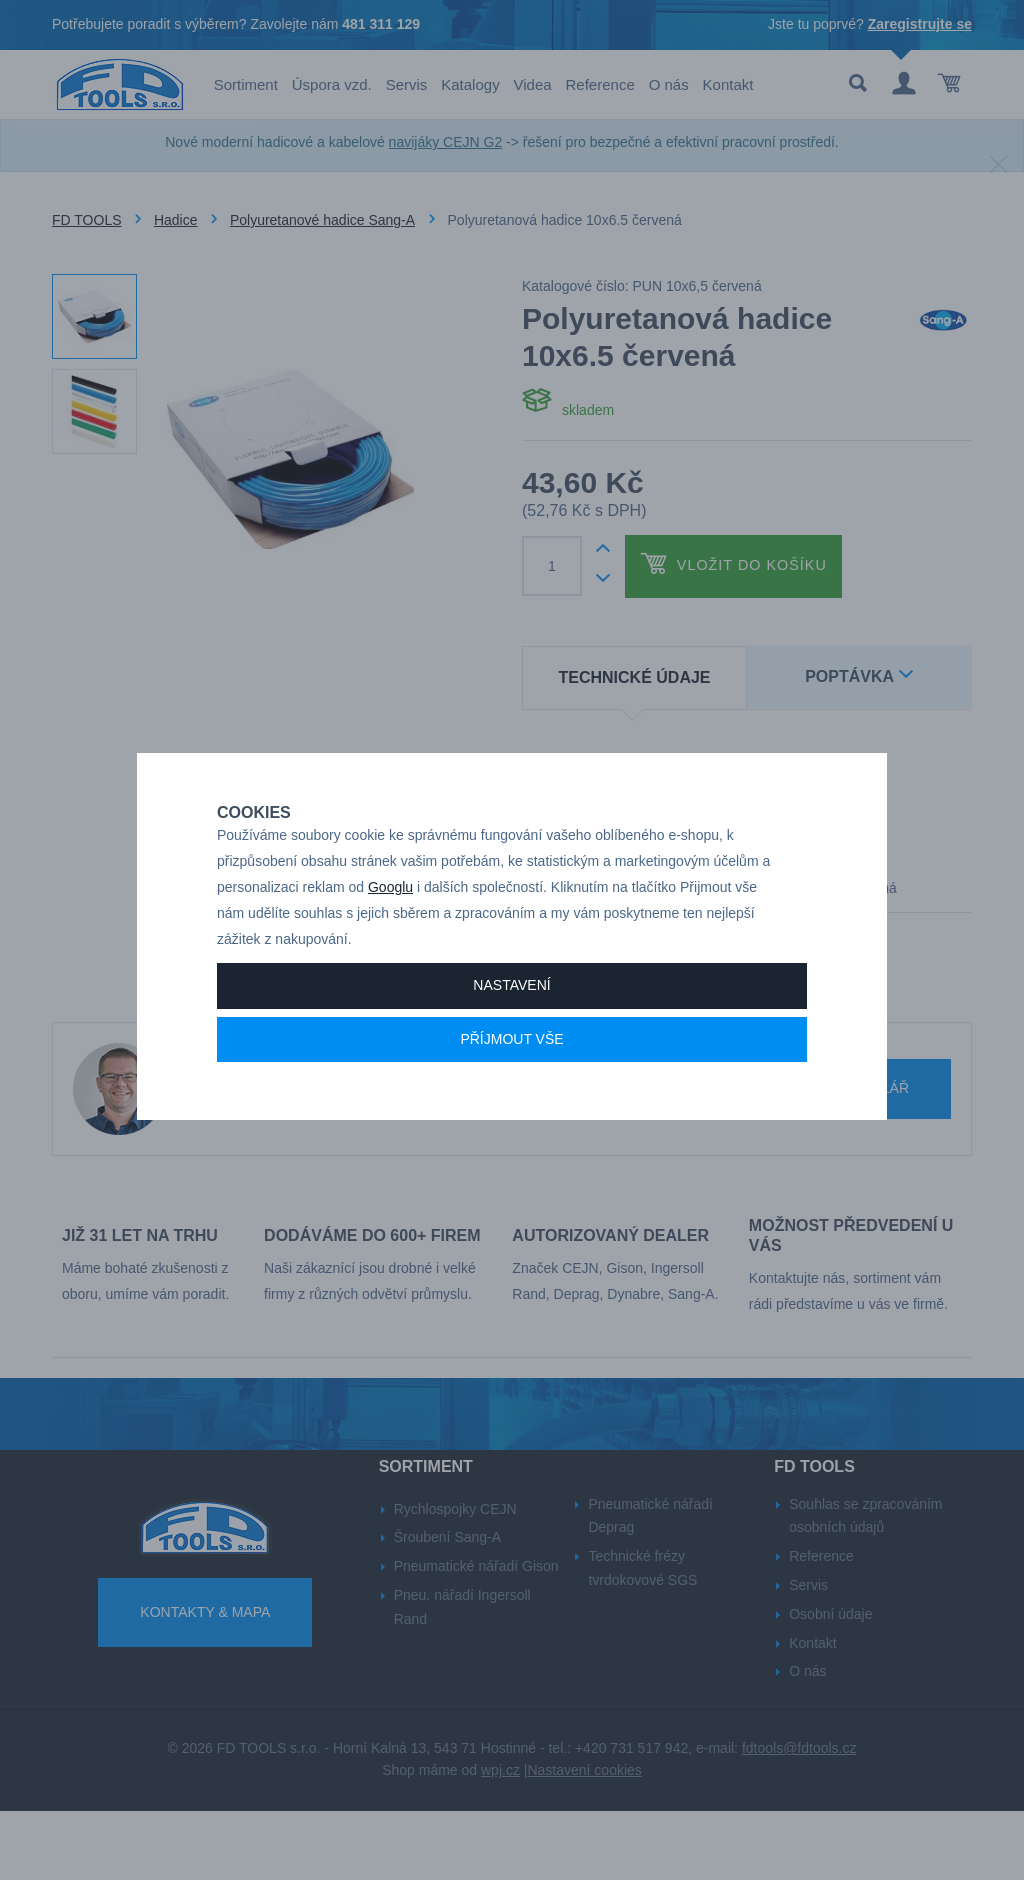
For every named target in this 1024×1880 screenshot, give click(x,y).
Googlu (390, 925)
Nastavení (511, 1023)
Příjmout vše (511, 1077)
